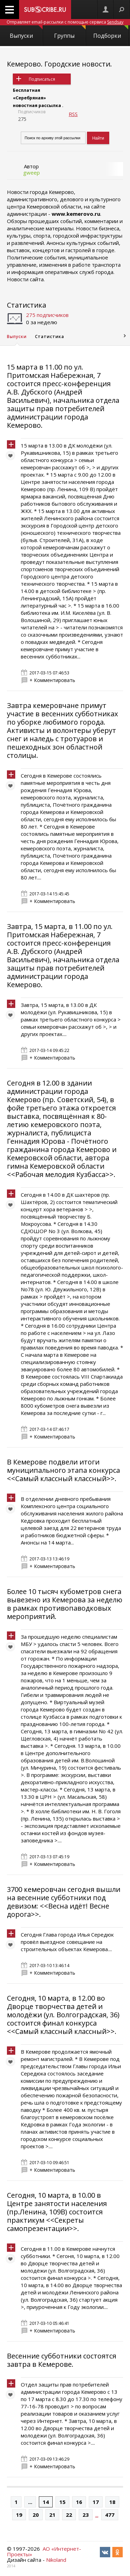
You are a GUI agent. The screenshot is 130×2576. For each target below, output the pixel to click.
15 (62, 2501)
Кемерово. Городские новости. (59, 64)
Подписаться (42, 79)
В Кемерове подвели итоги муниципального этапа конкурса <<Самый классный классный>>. (63, 1470)
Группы (69, 32)
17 (96, 2501)
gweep (31, 172)
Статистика (26, 305)
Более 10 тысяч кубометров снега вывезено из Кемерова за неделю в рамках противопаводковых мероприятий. (64, 1604)
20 (36, 2514)
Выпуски (26, 32)
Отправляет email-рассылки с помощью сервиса (65, 22)
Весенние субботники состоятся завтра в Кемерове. (61, 2360)
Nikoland (56, 2559)
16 (79, 2501)
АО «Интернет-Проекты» (44, 2551)
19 (19, 2514)
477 (109, 2514)
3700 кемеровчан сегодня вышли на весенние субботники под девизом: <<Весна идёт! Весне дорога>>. (63, 1902)
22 (69, 2514)
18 (112, 2501)
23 (86, 2514)
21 (52, 2514)
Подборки (110, 32)
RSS (73, 113)
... (30, 2501)
